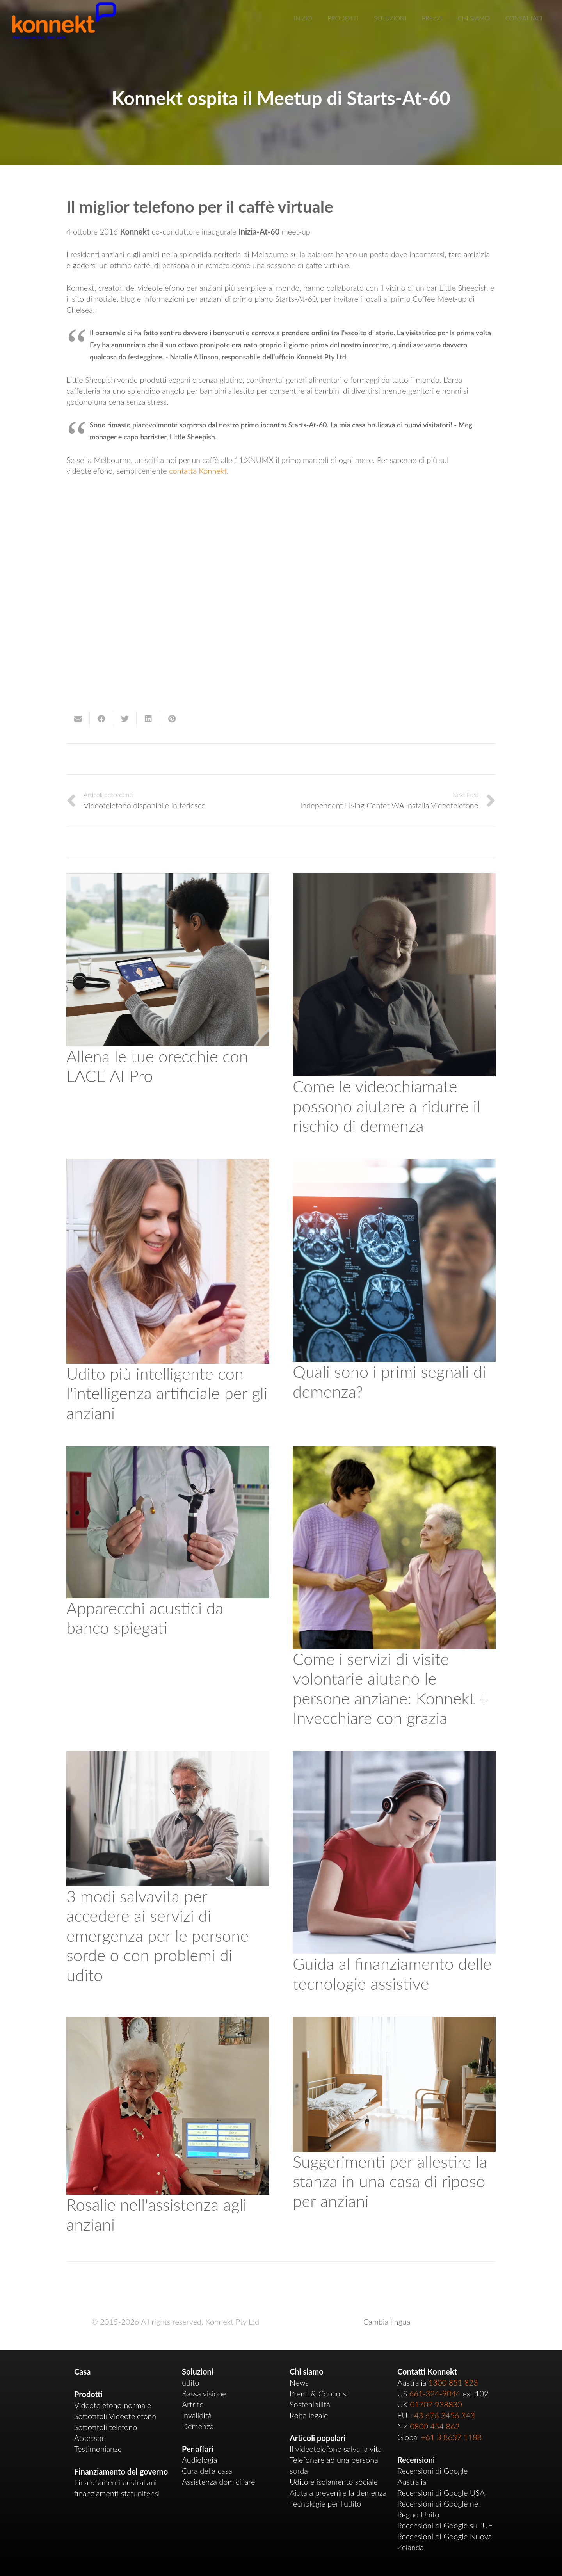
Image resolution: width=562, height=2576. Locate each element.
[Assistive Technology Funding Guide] (394, 1756)
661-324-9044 (435, 2393)
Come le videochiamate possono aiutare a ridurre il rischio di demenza (386, 1105)
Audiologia (199, 2459)
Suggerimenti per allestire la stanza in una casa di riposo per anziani (390, 2181)
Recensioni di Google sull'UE (445, 2525)
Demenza (198, 2426)
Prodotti (88, 2394)
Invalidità (197, 2415)
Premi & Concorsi (319, 2393)
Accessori (90, 2438)
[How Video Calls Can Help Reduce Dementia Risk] (394, 879)
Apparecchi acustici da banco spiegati (144, 1617)
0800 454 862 (434, 2426)
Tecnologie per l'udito (325, 2503)
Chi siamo (307, 2371)
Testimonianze (98, 2448)
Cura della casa (207, 2470)
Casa (82, 2371)
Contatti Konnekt (427, 2371)
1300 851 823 (453, 2382)
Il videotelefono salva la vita (336, 2448)
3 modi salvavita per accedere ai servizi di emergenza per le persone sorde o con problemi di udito (157, 1935)
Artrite (193, 2404)
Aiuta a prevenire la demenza (338, 2492)
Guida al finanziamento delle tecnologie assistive (392, 1973)
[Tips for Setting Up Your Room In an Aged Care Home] (394, 2022)
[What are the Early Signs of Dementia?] (394, 1164)
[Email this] (78, 719)
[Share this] (101, 719)
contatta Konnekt (198, 470)
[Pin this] (171, 719)
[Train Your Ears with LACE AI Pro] (167, 879)
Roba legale (309, 2415)
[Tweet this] (125, 719)
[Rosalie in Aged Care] (167, 2022)
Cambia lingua (387, 2321)
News (299, 2382)
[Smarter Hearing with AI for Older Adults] (167, 1164)
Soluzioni (197, 2371)
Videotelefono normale (112, 2405)
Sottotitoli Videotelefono (115, 2416)
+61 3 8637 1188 (451, 2437)
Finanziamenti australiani (115, 2482)
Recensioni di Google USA (441, 2492)
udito (190, 2382)
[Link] (64, 20)
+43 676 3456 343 (442, 2415)
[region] (280, 613)
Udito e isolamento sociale (334, 2481)
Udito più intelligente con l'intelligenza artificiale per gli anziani (166, 1393)
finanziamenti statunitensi (117, 2493)
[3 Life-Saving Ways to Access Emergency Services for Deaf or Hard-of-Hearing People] (167, 1756)
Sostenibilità (310, 2404)
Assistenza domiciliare (218, 2481)
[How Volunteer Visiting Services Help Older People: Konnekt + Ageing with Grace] (394, 1451)
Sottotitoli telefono (105, 2427)
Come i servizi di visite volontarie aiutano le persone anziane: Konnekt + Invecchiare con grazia (391, 1688)
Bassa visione (204, 2393)
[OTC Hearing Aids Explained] (167, 1451)
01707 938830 (436, 2404)
